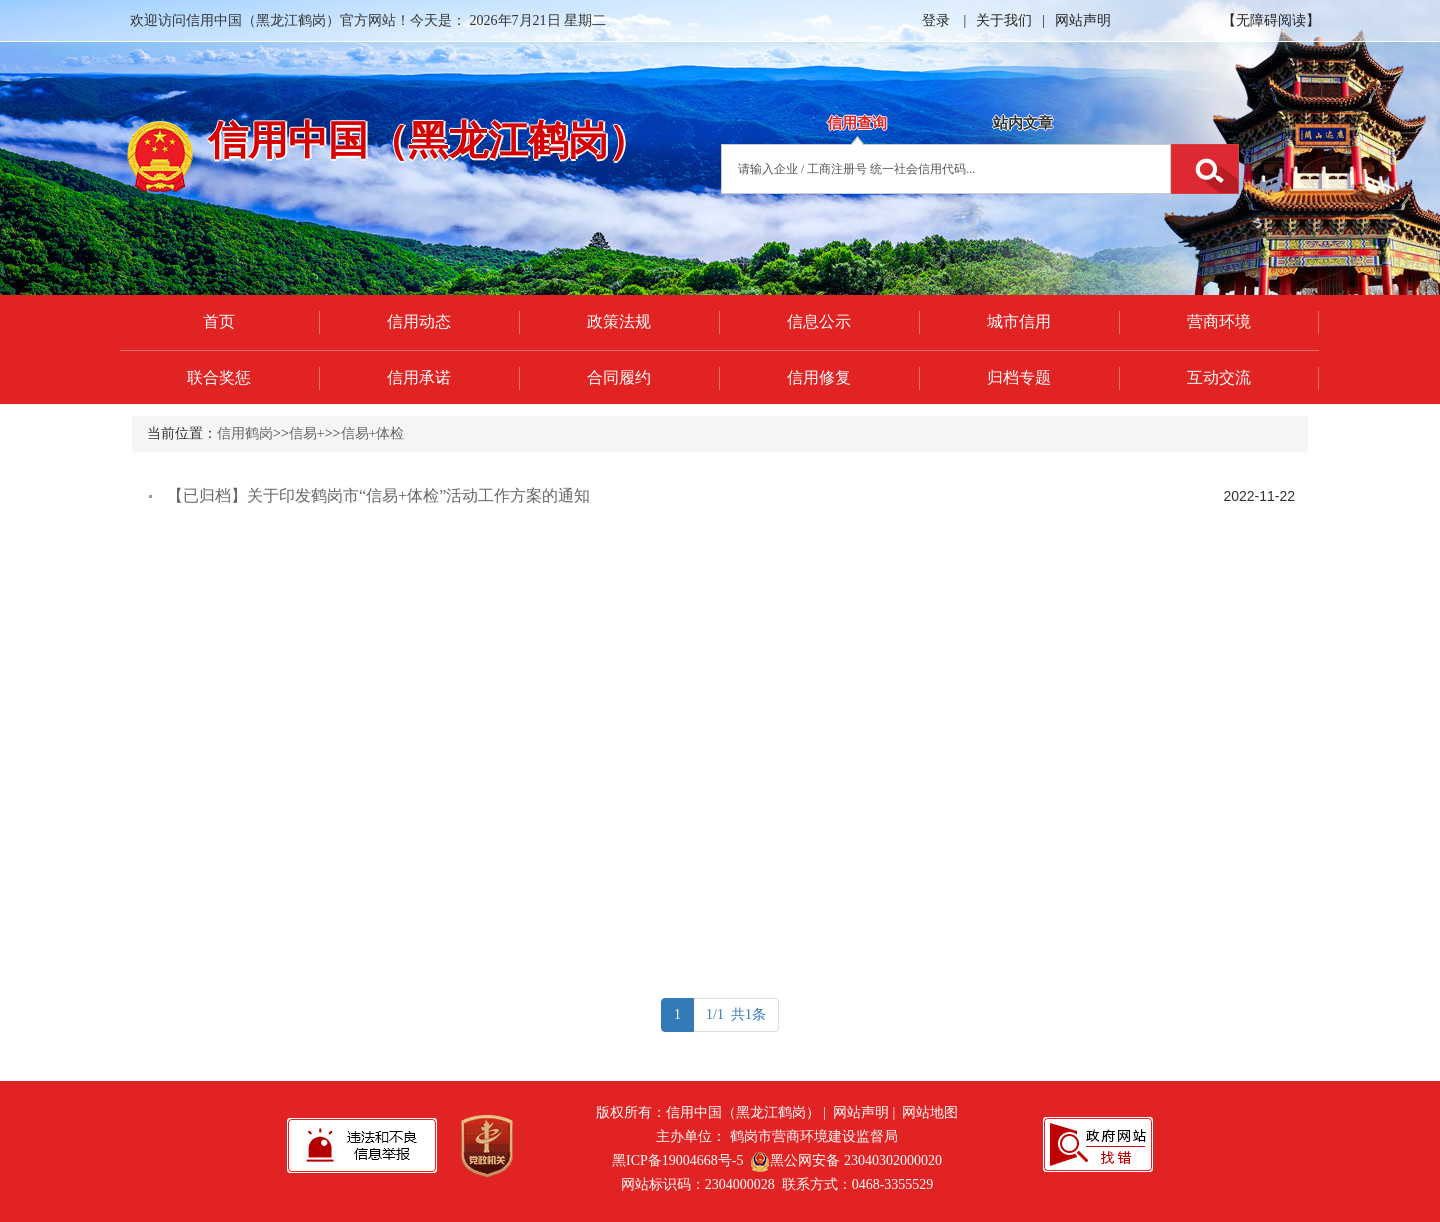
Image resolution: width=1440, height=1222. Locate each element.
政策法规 (619, 321)
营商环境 (1219, 321)
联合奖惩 (219, 377)
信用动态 (419, 321)
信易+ (307, 433)
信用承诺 (419, 377)
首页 (219, 321)
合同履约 (619, 377)
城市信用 (1019, 321)
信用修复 (819, 377)
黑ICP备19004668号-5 (677, 1160)
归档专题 (1019, 377)
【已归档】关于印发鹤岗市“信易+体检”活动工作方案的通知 (378, 495)
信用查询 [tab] (857, 123)
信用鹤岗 (245, 433)
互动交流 (1219, 377)
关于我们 (1004, 20)
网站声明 (1083, 20)
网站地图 (930, 1112)
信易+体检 (373, 433)
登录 (936, 20)
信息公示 (819, 321)
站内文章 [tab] (1023, 123)
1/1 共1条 (736, 1014)
